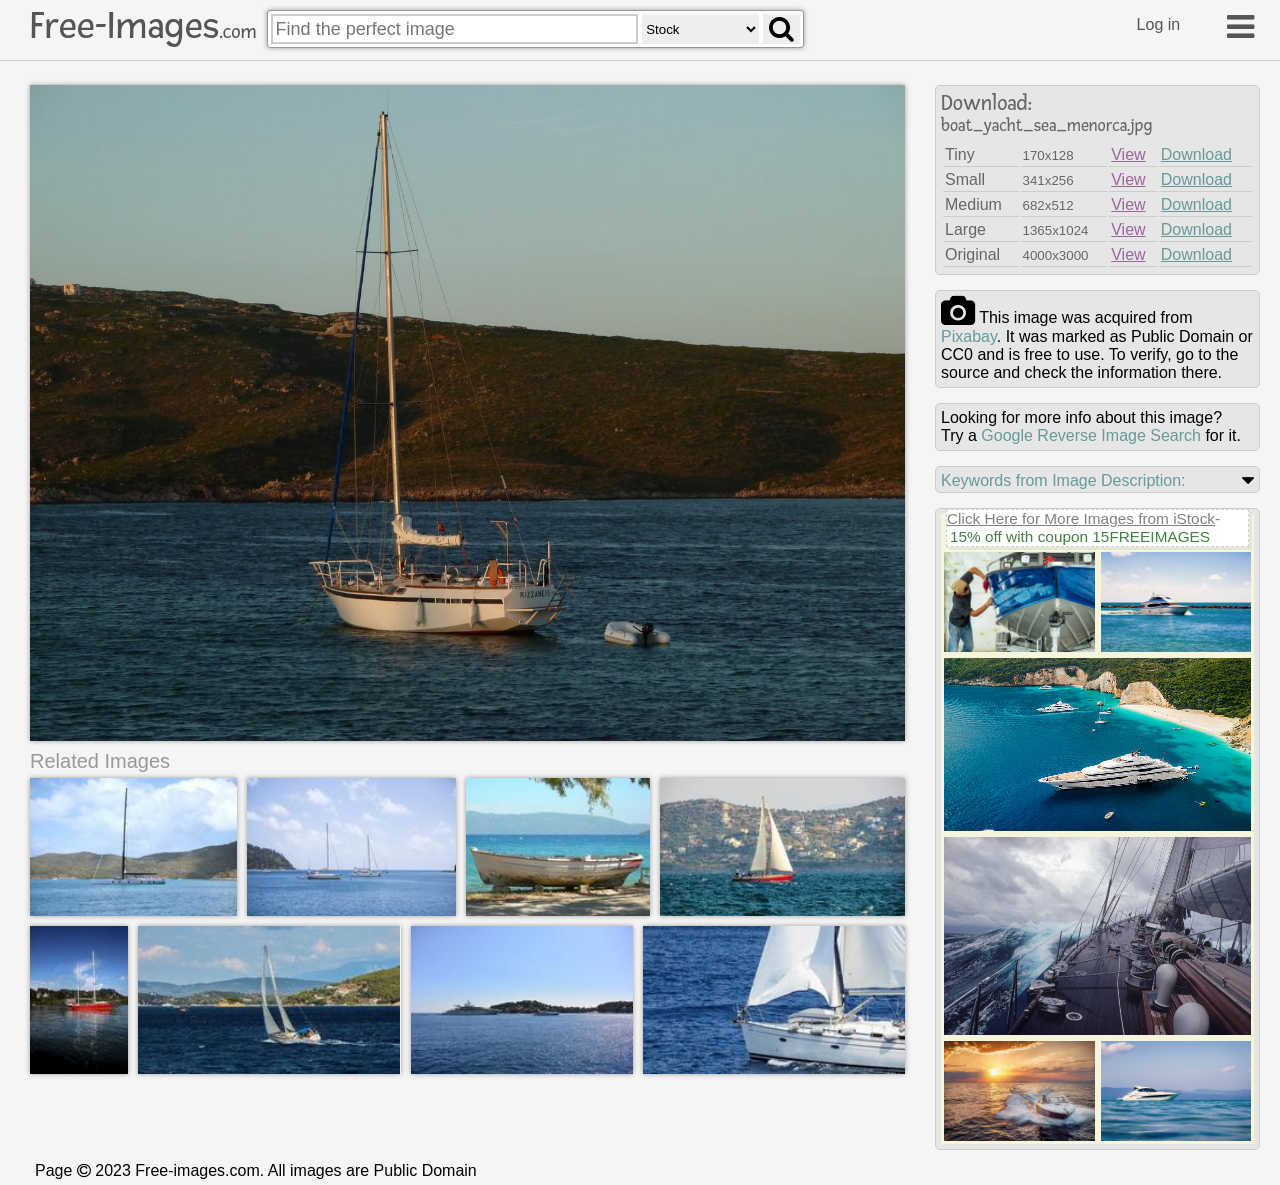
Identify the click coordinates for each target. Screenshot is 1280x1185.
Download (1196, 154)
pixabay (969, 336)
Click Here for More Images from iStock (1081, 518)
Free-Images (143, 26)
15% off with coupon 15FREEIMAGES (1080, 536)
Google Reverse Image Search (1091, 435)
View (1128, 154)
